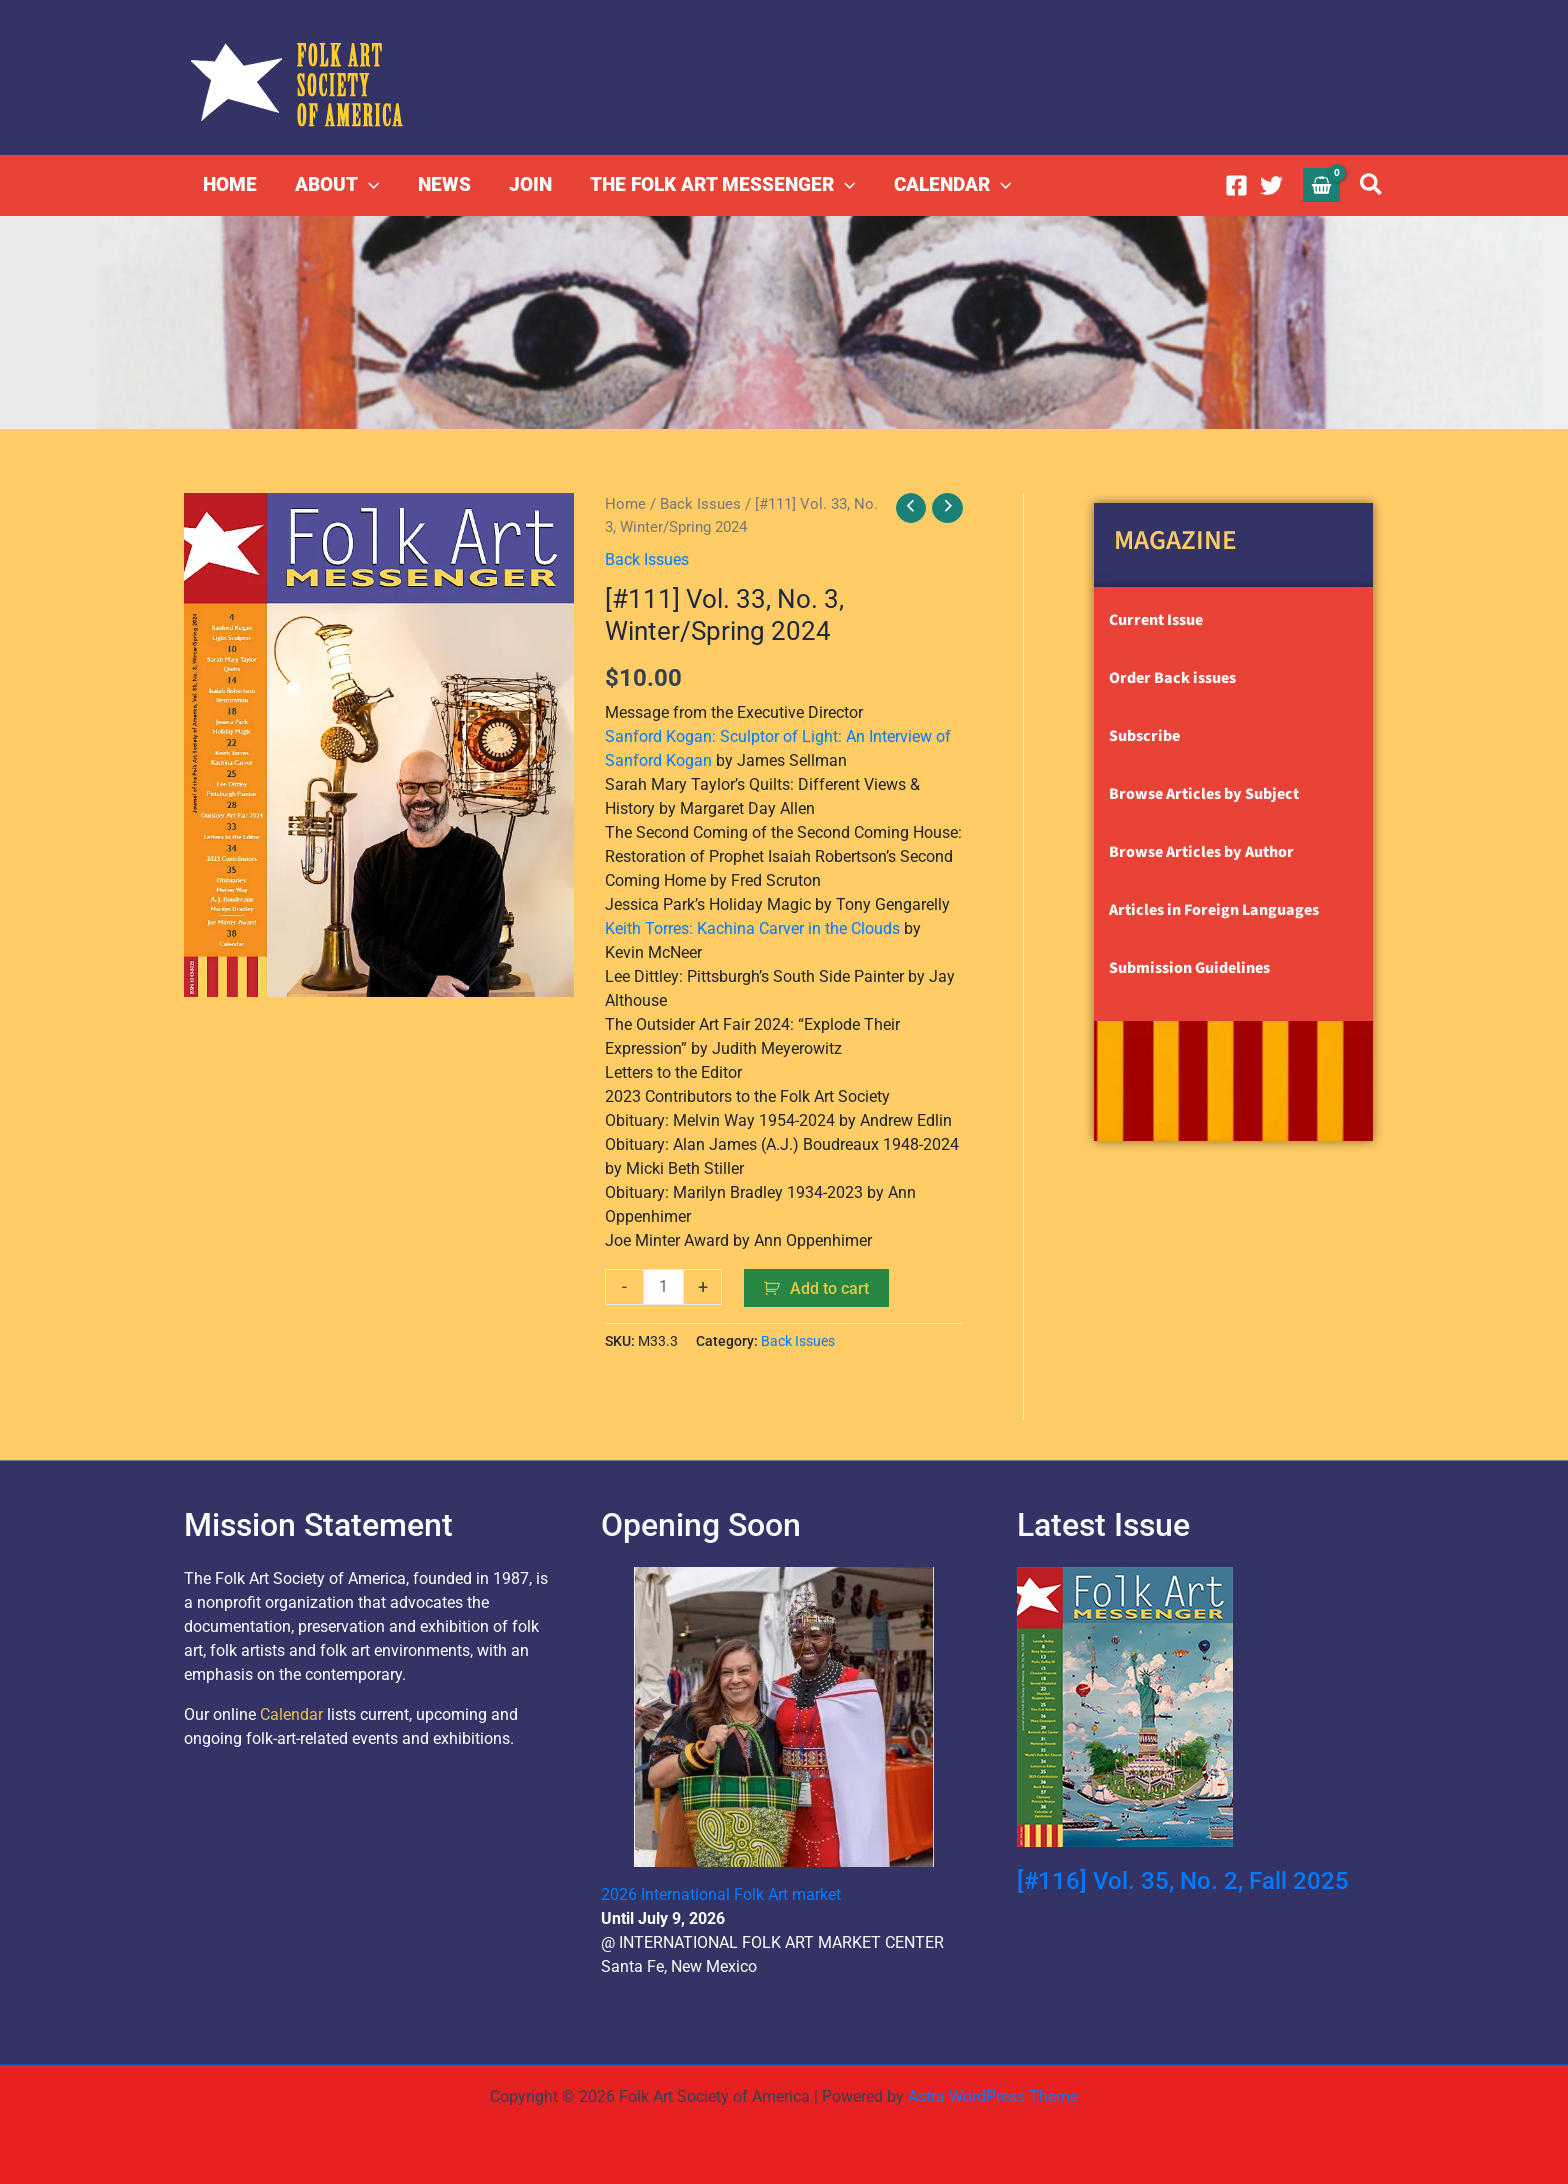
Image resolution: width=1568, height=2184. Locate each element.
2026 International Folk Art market (721, 1893)
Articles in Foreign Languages (1214, 910)
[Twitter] (1271, 185)
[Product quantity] (664, 1286)
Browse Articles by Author (1201, 852)
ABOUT (337, 185)
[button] (368, 185)
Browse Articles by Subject (1204, 794)
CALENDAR (951, 185)
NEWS (443, 184)
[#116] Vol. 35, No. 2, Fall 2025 (1183, 1880)
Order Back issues (1172, 678)
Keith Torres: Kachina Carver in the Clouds (752, 927)
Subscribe (1144, 736)
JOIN (529, 184)
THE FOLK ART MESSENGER (721, 185)
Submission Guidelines (1189, 968)
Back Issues (700, 504)
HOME (230, 184)
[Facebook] (1236, 185)
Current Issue (1156, 620)
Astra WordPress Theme (993, 2095)
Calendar (291, 1713)
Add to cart (830, 1287)
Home (625, 504)
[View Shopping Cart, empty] (1322, 184)
